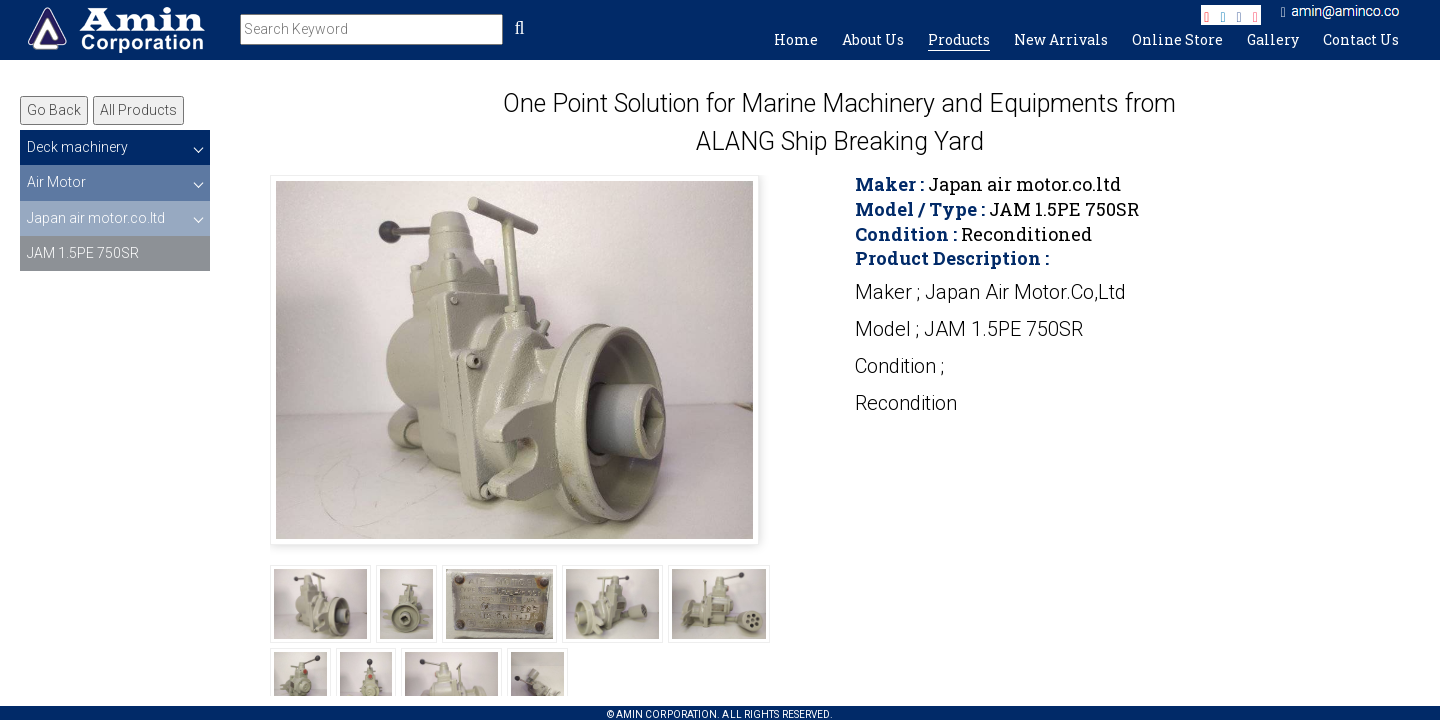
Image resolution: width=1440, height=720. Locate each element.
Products (959, 39)
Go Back (54, 110)
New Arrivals (1061, 39)
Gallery (1273, 39)
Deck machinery (77, 147)
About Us (873, 39)
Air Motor (56, 182)
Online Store (1177, 39)
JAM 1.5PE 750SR (83, 253)
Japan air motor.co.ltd (96, 218)
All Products (138, 110)
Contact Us (1361, 39)
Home (796, 39)
